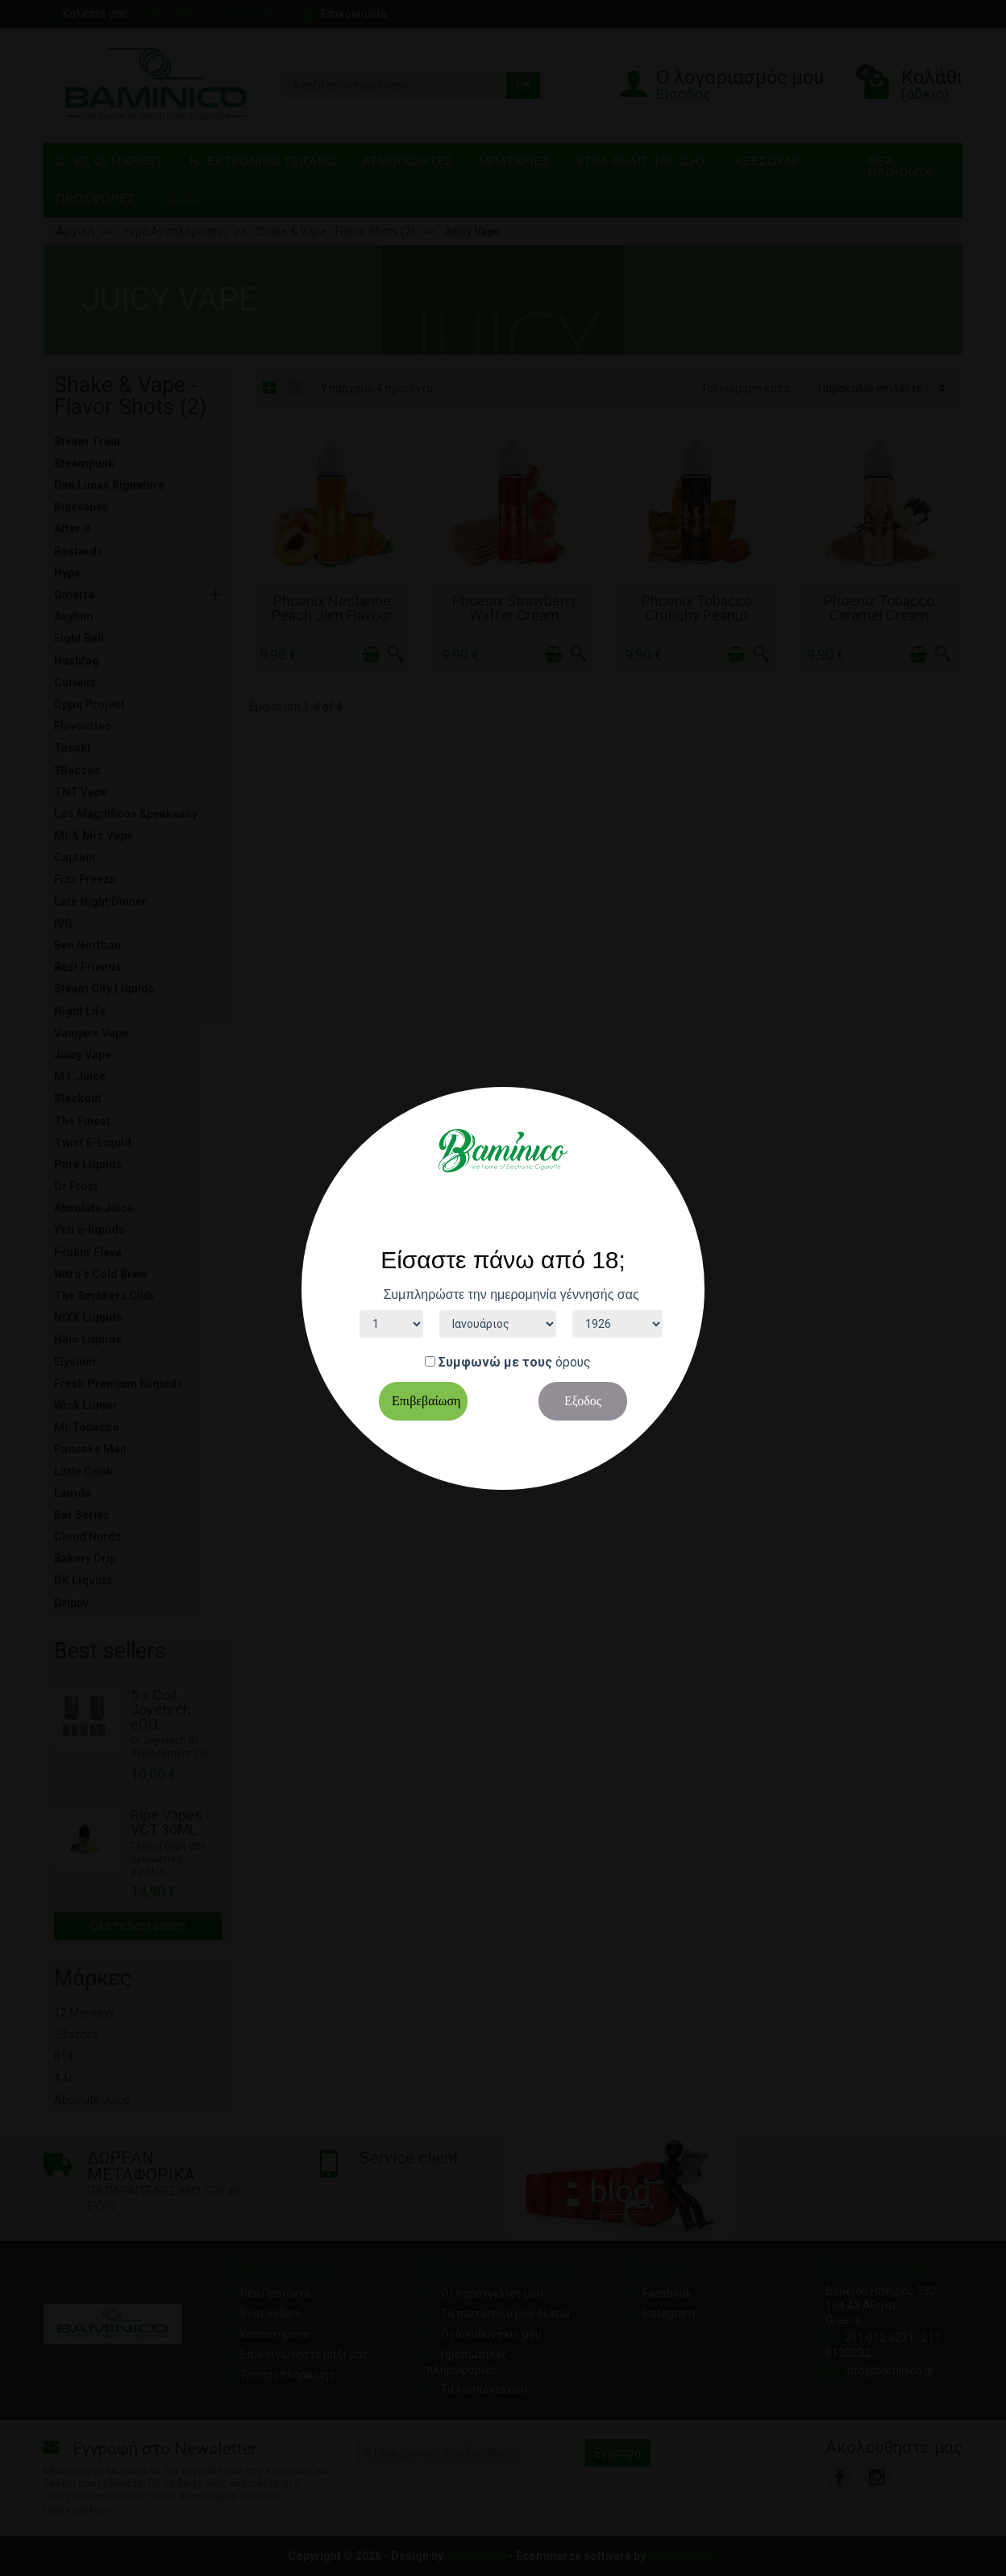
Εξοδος (582, 1401)
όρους (573, 1362)
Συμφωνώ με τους (495, 1362)
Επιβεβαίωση (426, 1401)
